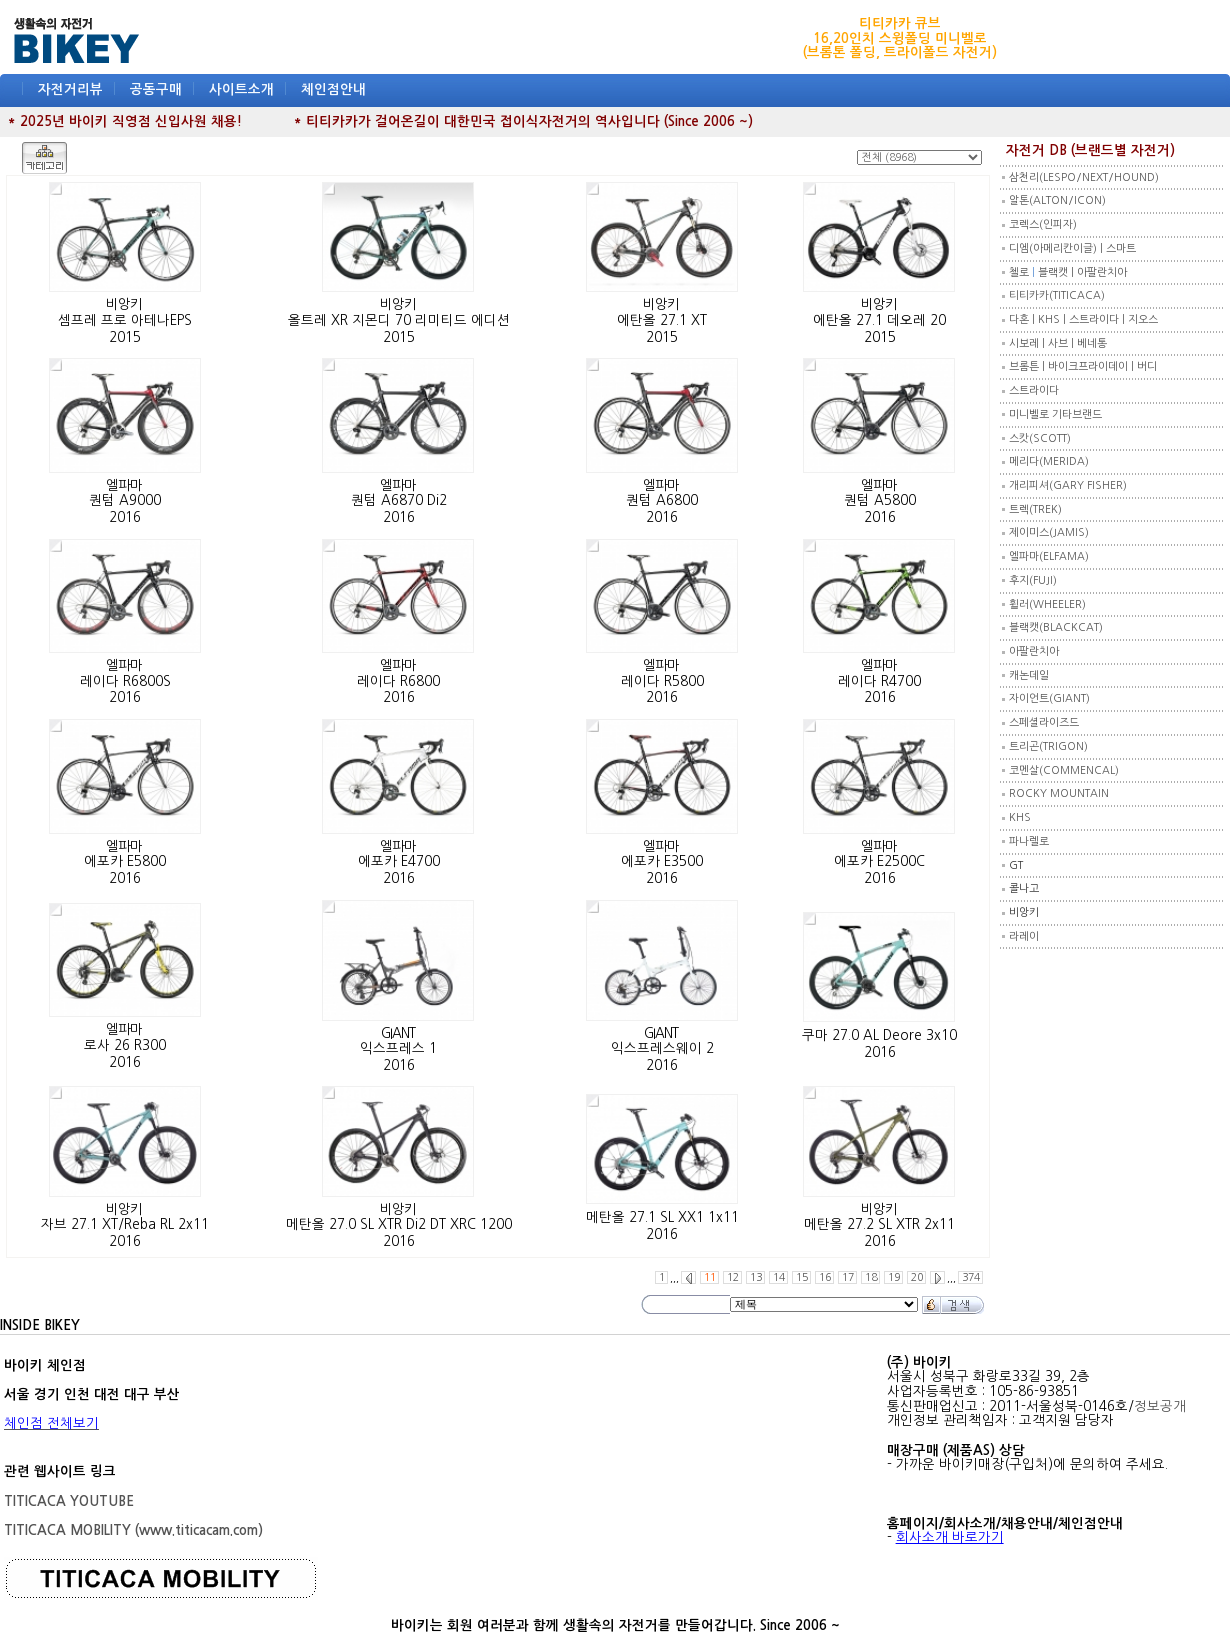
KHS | (1053, 319)
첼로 (1019, 272)
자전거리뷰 (70, 89)
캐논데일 (1029, 675)
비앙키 (1024, 912)
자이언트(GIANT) (1049, 698)
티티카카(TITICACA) (1057, 295)
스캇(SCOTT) (1040, 438)
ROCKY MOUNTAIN (1059, 793)
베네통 (1092, 343)
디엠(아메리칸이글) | (1057, 248)
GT (1016, 865)
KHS (1020, 817)
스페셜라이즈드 (1044, 722)
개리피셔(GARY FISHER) (1068, 485)
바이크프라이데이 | (1092, 366)
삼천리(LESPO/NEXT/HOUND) (1084, 177)
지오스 (1143, 319)
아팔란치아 (1102, 272)
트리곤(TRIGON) (1048, 746)
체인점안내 (333, 89)
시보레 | (1028, 343)
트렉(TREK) (1035, 509)
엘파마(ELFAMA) (1049, 556)
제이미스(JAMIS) (1049, 532)
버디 (1147, 366)
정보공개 (1160, 1406)
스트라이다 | (1098, 319)
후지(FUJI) (1033, 580)
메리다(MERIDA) (1049, 461)
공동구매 (156, 89)
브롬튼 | (1028, 366)
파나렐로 (1029, 841)
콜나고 (1024, 888)
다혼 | (1023, 319)
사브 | (1062, 343)
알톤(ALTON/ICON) (1057, 200)
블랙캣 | (1057, 272)
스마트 (1121, 248)
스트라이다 (1034, 390)
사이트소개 (241, 89)
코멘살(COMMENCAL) (1064, 770)
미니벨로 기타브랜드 (1055, 414)
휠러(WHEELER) (1047, 604)
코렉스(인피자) (1043, 224)
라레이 (1024, 936)
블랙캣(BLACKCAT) (1056, 627)
